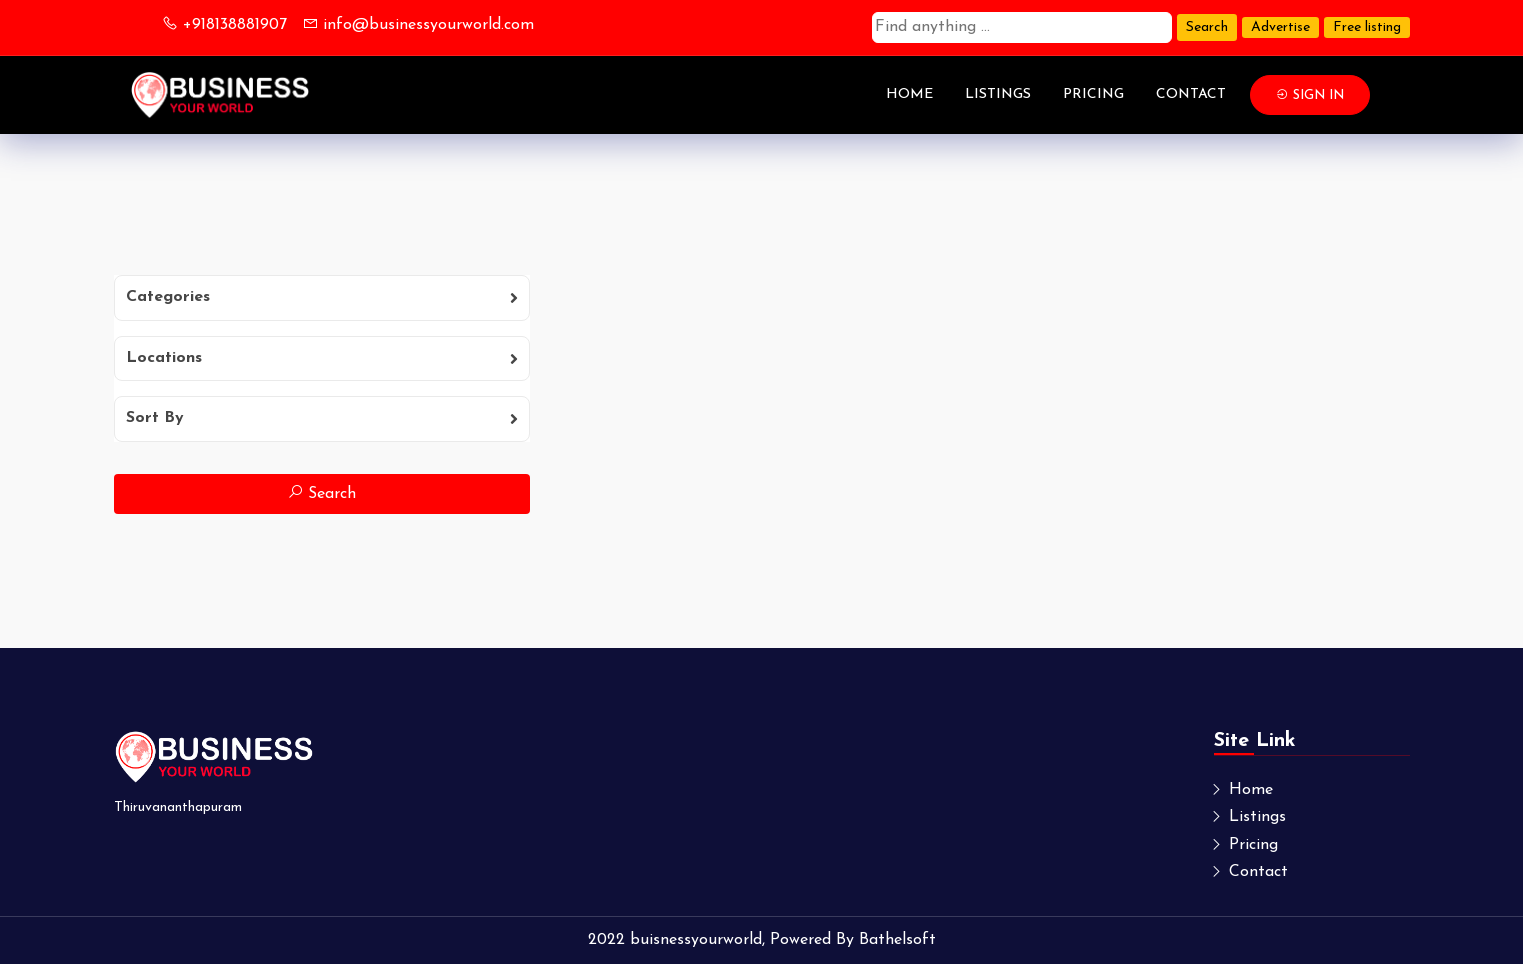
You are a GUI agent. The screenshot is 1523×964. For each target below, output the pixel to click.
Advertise (1280, 27)
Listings (998, 94)
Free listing (1367, 27)
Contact (1191, 94)
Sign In (1310, 95)
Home (909, 94)
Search (1207, 27)
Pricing (1093, 94)
